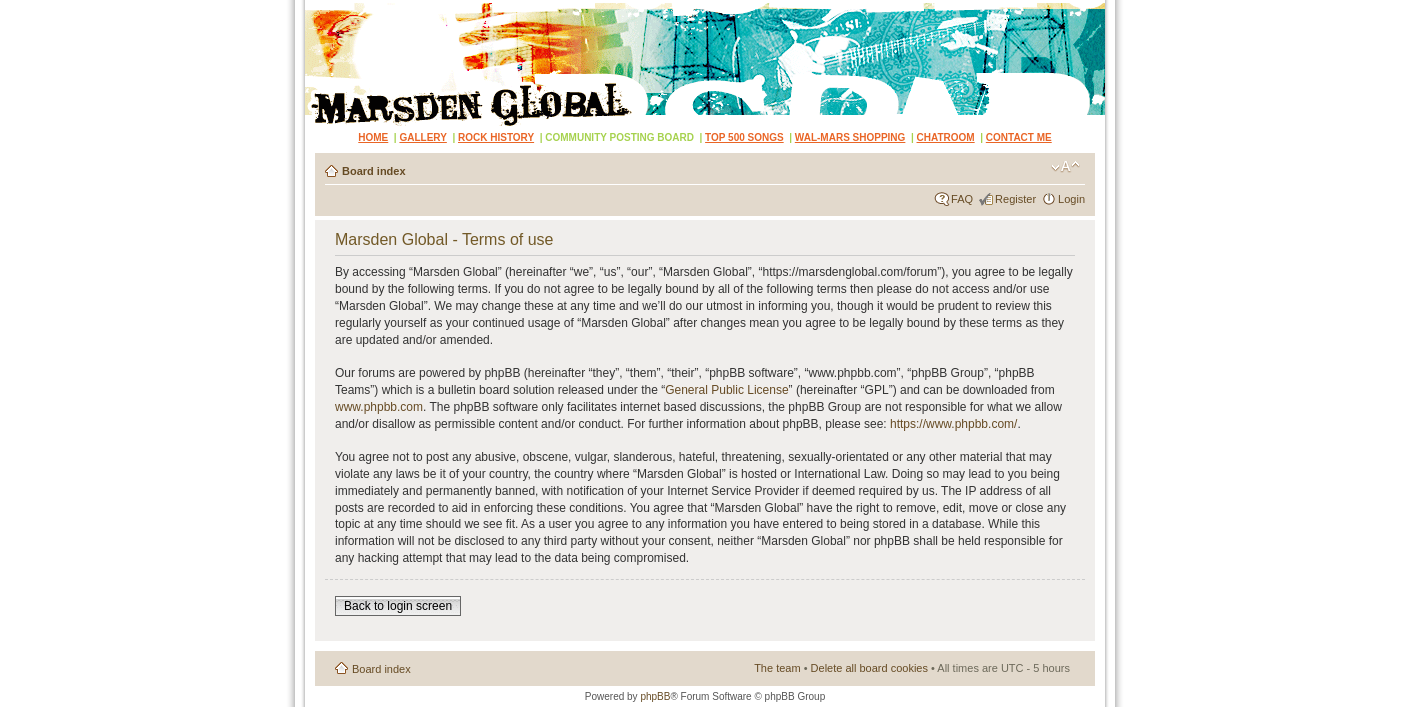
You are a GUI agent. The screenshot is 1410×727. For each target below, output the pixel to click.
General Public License (726, 390)
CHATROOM (946, 137)
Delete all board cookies (869, 668)
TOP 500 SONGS (744, 137)
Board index (374, 171)
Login (1071, 199)
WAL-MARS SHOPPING (850, 137)
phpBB (655, 696)
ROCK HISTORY (496, 137)
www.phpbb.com (379, 407)
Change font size (1065, 167)
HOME (373, 137)
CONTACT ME (1019, 137)
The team (777, 668)
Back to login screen (398, 606)
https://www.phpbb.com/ (953, 424)
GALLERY (422, 137)
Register (1015, 199)
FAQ (962, 199)
